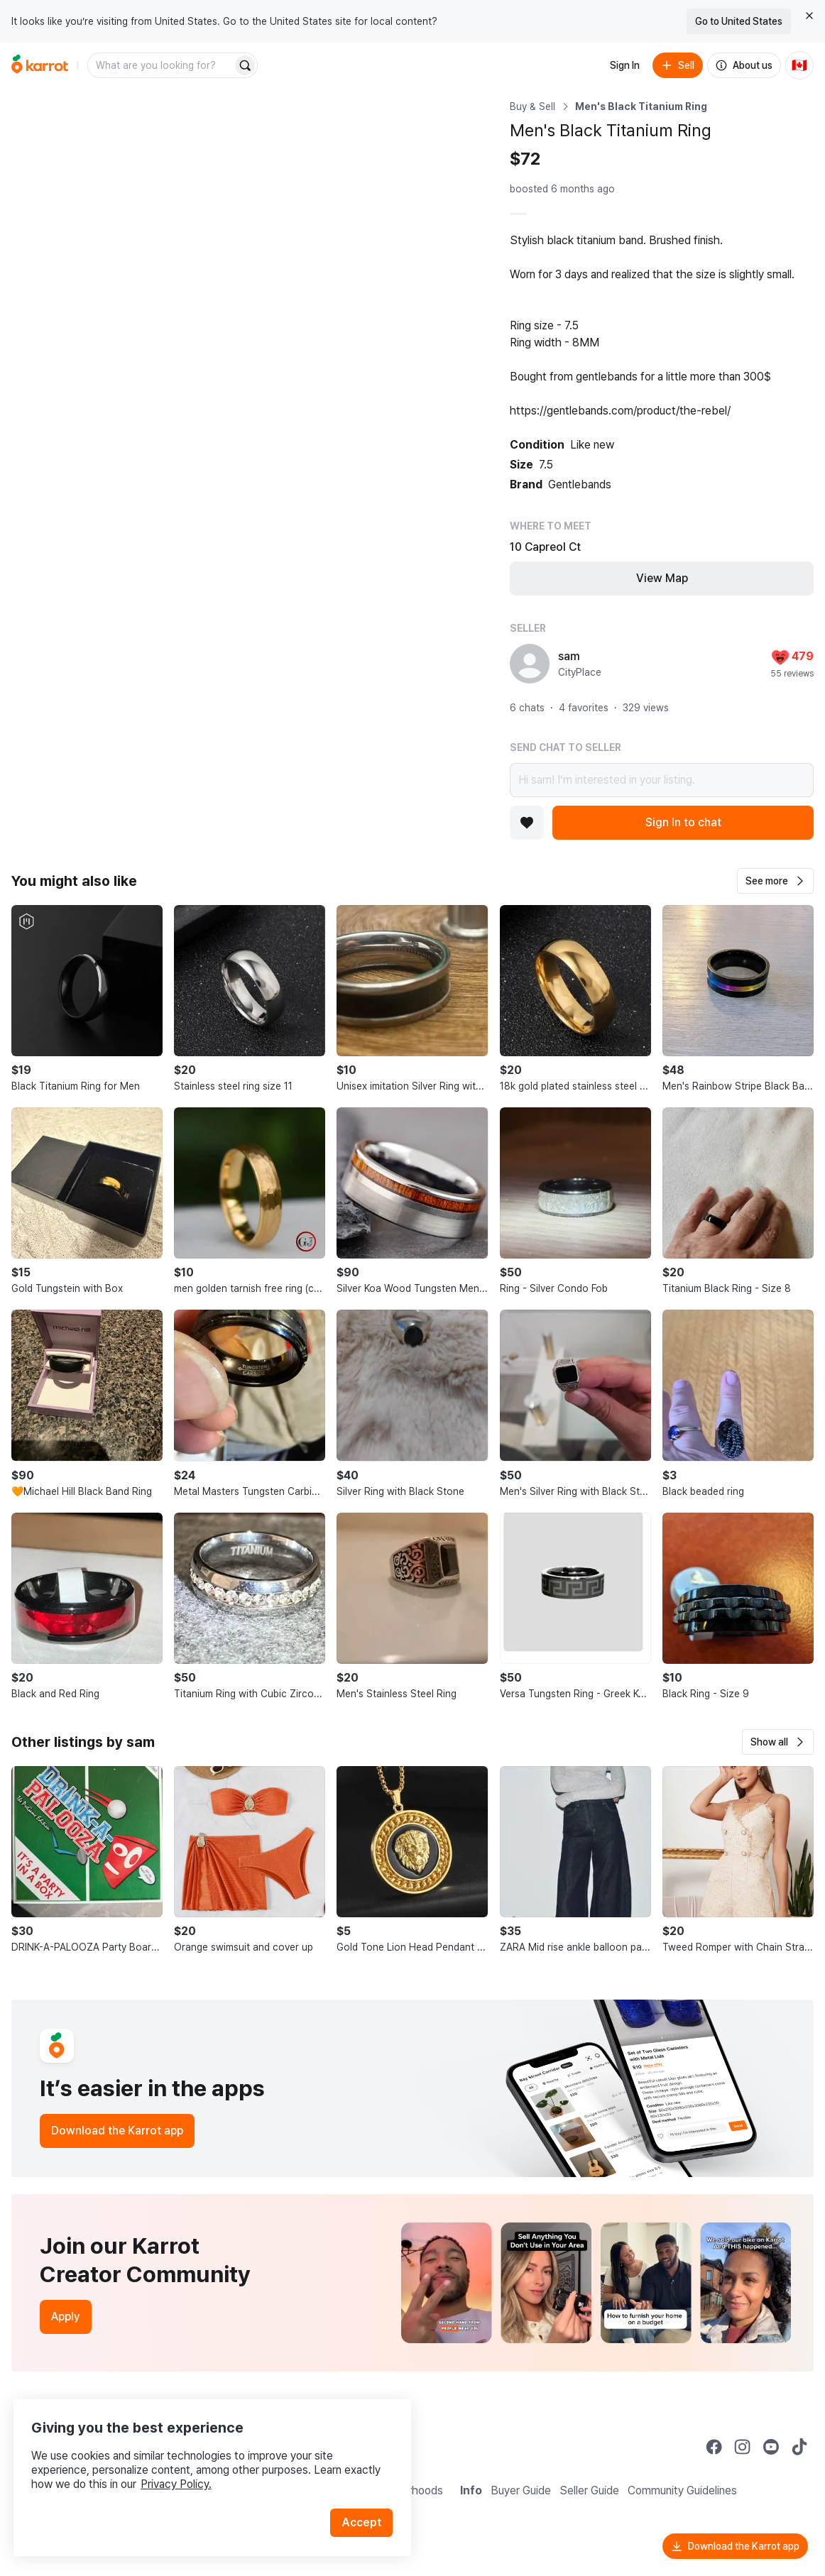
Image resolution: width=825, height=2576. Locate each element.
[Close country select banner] (809, 16)
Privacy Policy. (190, 2466)
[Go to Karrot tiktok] (799, 2446)
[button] (775, 881)
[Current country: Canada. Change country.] (799, 65)
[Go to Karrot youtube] (771, 2446)
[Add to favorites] (527, 823)
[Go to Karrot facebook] (714, 2446)
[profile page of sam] (530, 664)
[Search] (245, 65)
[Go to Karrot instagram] (742, 2446)
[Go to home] (39, 65)
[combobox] (161, 65)
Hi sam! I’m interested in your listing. (662, 780)
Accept (366, 2504)
